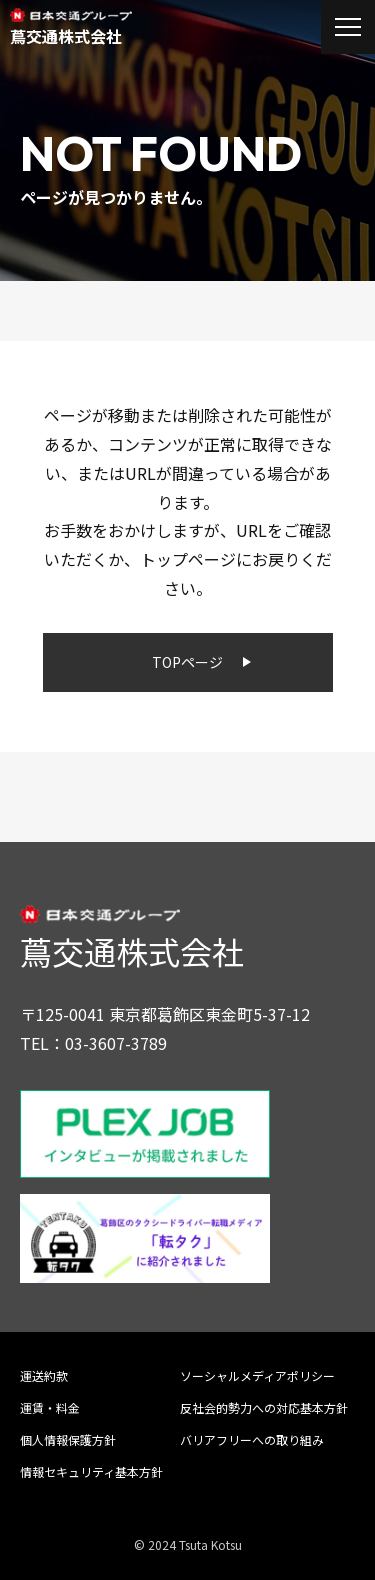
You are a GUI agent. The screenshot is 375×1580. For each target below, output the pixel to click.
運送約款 (44, 1375)
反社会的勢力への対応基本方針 (264, 1407)
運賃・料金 (50, 1407)
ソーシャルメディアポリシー (257, 1375)
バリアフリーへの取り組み (252, 1439)
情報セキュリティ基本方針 (91, 1471)
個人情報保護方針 (68, 1439)
